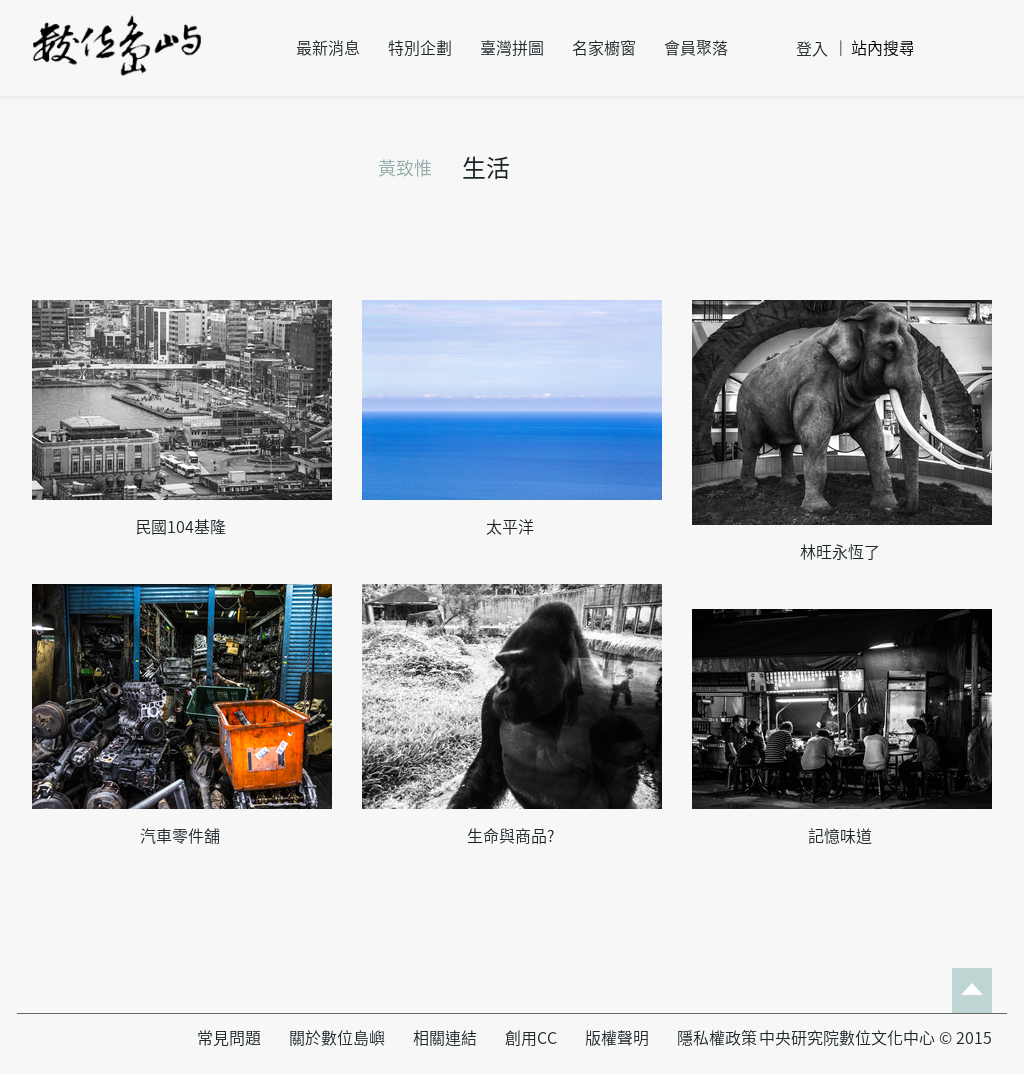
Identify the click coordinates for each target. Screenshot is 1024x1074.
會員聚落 (696, 48)
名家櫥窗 (604, 48)
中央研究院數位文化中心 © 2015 (875, 1038)
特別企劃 (420, 48)
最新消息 (328, 48)
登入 (812, 49)
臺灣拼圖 (512, 48)
